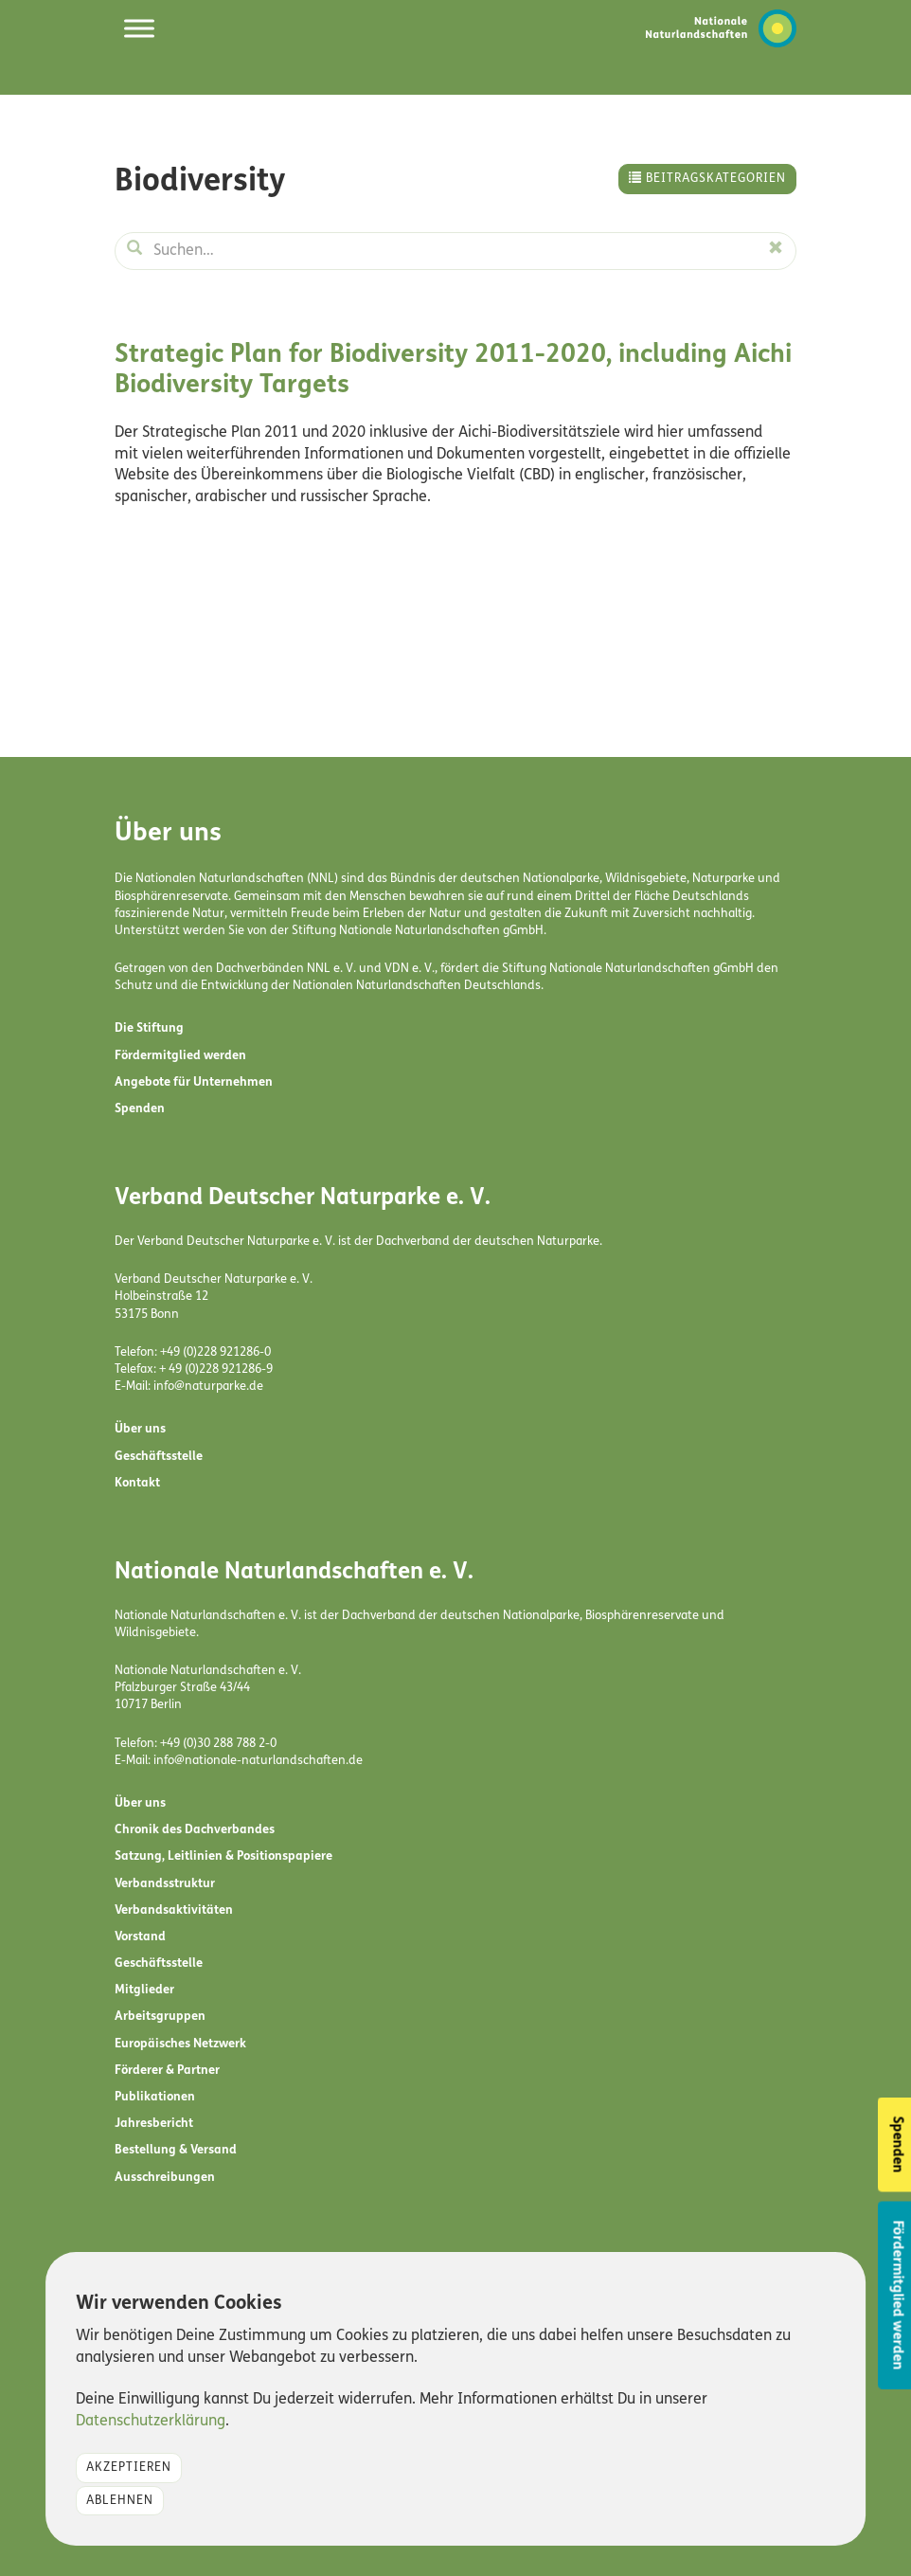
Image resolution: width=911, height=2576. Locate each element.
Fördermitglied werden (180, 1056)
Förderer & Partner (167, 2070)
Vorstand (140, 1937)
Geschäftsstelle (159, 1456)
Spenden (140, 1109)
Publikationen (155, 2097)
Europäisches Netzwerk (180, 2044)
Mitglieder (144, 1990)
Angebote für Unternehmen (194, 1082)
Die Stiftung (149, 1028)
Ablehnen (119, 2501)
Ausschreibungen (165, 2177)
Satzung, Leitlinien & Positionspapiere (223, 1856)
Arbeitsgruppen (160, 2016)
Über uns (140, 1429)
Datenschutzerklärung (150, 2421)
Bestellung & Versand (176, 2150)
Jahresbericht (154, 2123)
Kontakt (137, 1483)
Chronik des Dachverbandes (195, 1830)
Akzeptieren (128, 2467)
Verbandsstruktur (165, 1884)
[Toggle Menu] (139, 28)
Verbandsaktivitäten (174, 1910)
